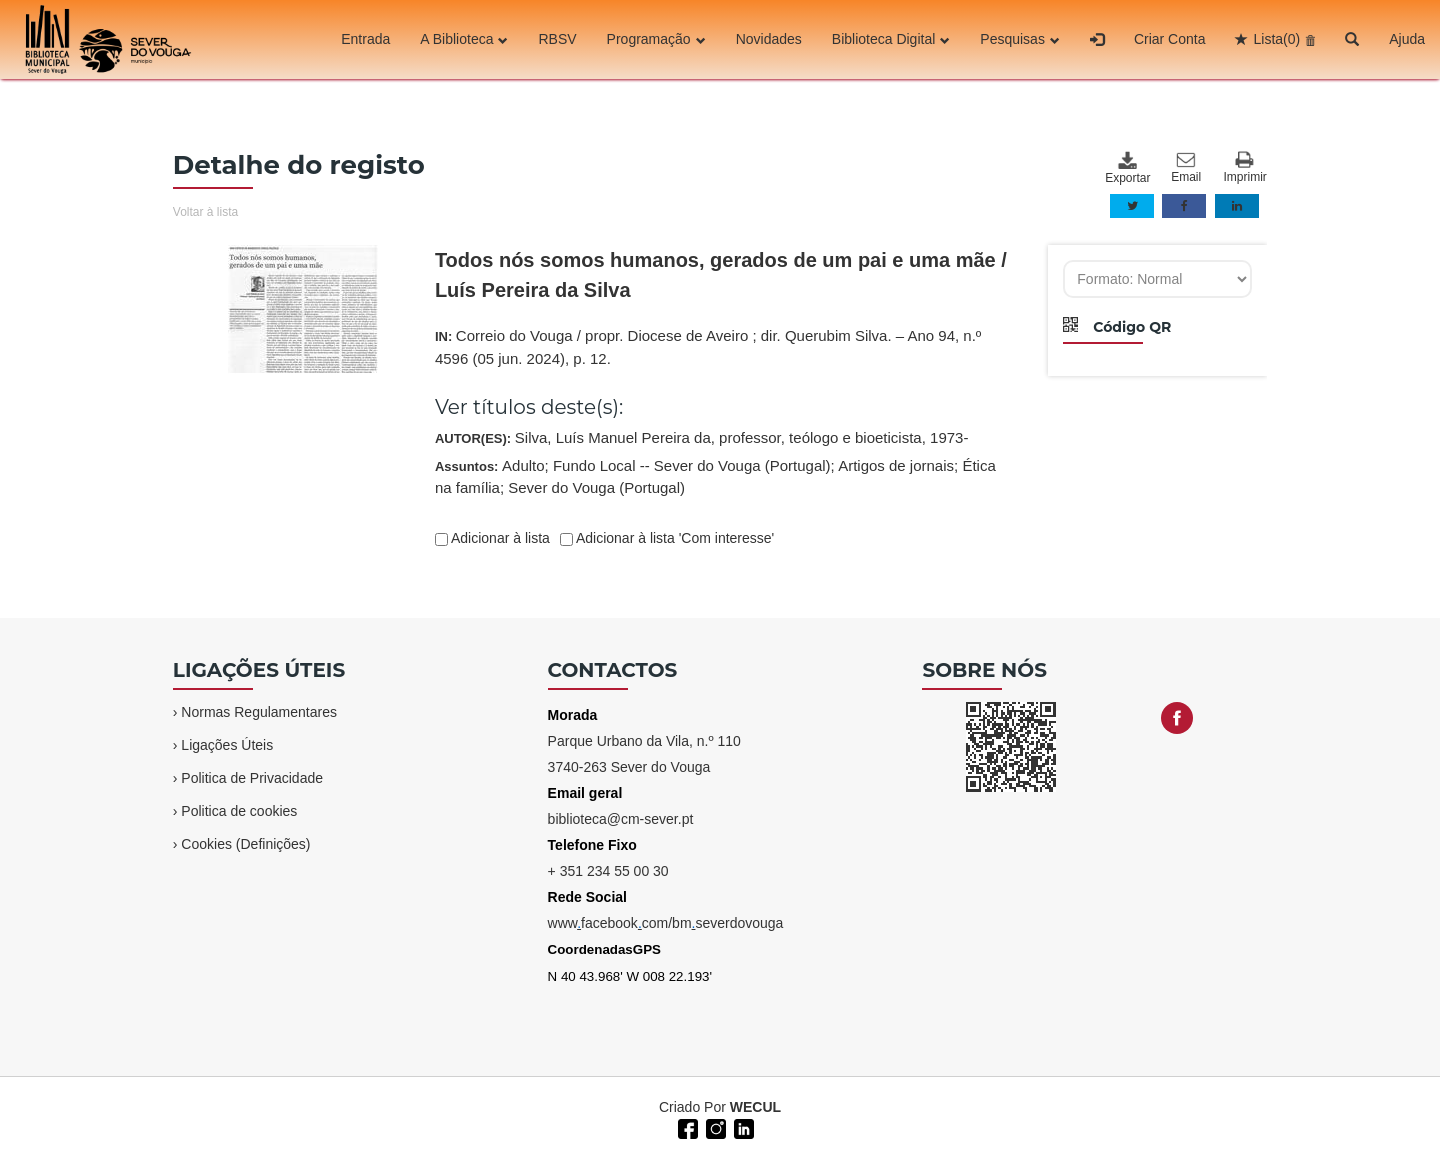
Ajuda (1407, 39)
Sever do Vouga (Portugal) (596, 487)
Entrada (365, 39)
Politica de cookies (239, 811)
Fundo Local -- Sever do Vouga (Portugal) (692, 465)
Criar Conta (1170, 39)
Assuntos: (715, 477)
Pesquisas (1020, 39)
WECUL (755, 1107)
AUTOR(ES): (702, 437)
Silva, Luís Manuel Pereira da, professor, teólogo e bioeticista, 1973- (742, 437)
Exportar (1127, 168)
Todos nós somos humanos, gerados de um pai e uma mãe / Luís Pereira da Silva (721, 275)
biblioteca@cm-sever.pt (621, 819)
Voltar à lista (205, 212)
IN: (708, 347)
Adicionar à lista (499, 538)
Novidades (769, 39)
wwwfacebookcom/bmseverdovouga (666, 923)
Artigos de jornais (896, 465)
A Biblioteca (464, 39)
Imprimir (1245, 167)
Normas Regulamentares (259, 712)
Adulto (523, 465)
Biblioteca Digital (891, 39)
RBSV (557, 39)
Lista (1276, 39)
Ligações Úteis (227, 745)
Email (1186, 168)
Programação (656, 39)
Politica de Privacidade (252, 778)
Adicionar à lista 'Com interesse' (673, 538)
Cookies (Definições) (245, 844)
